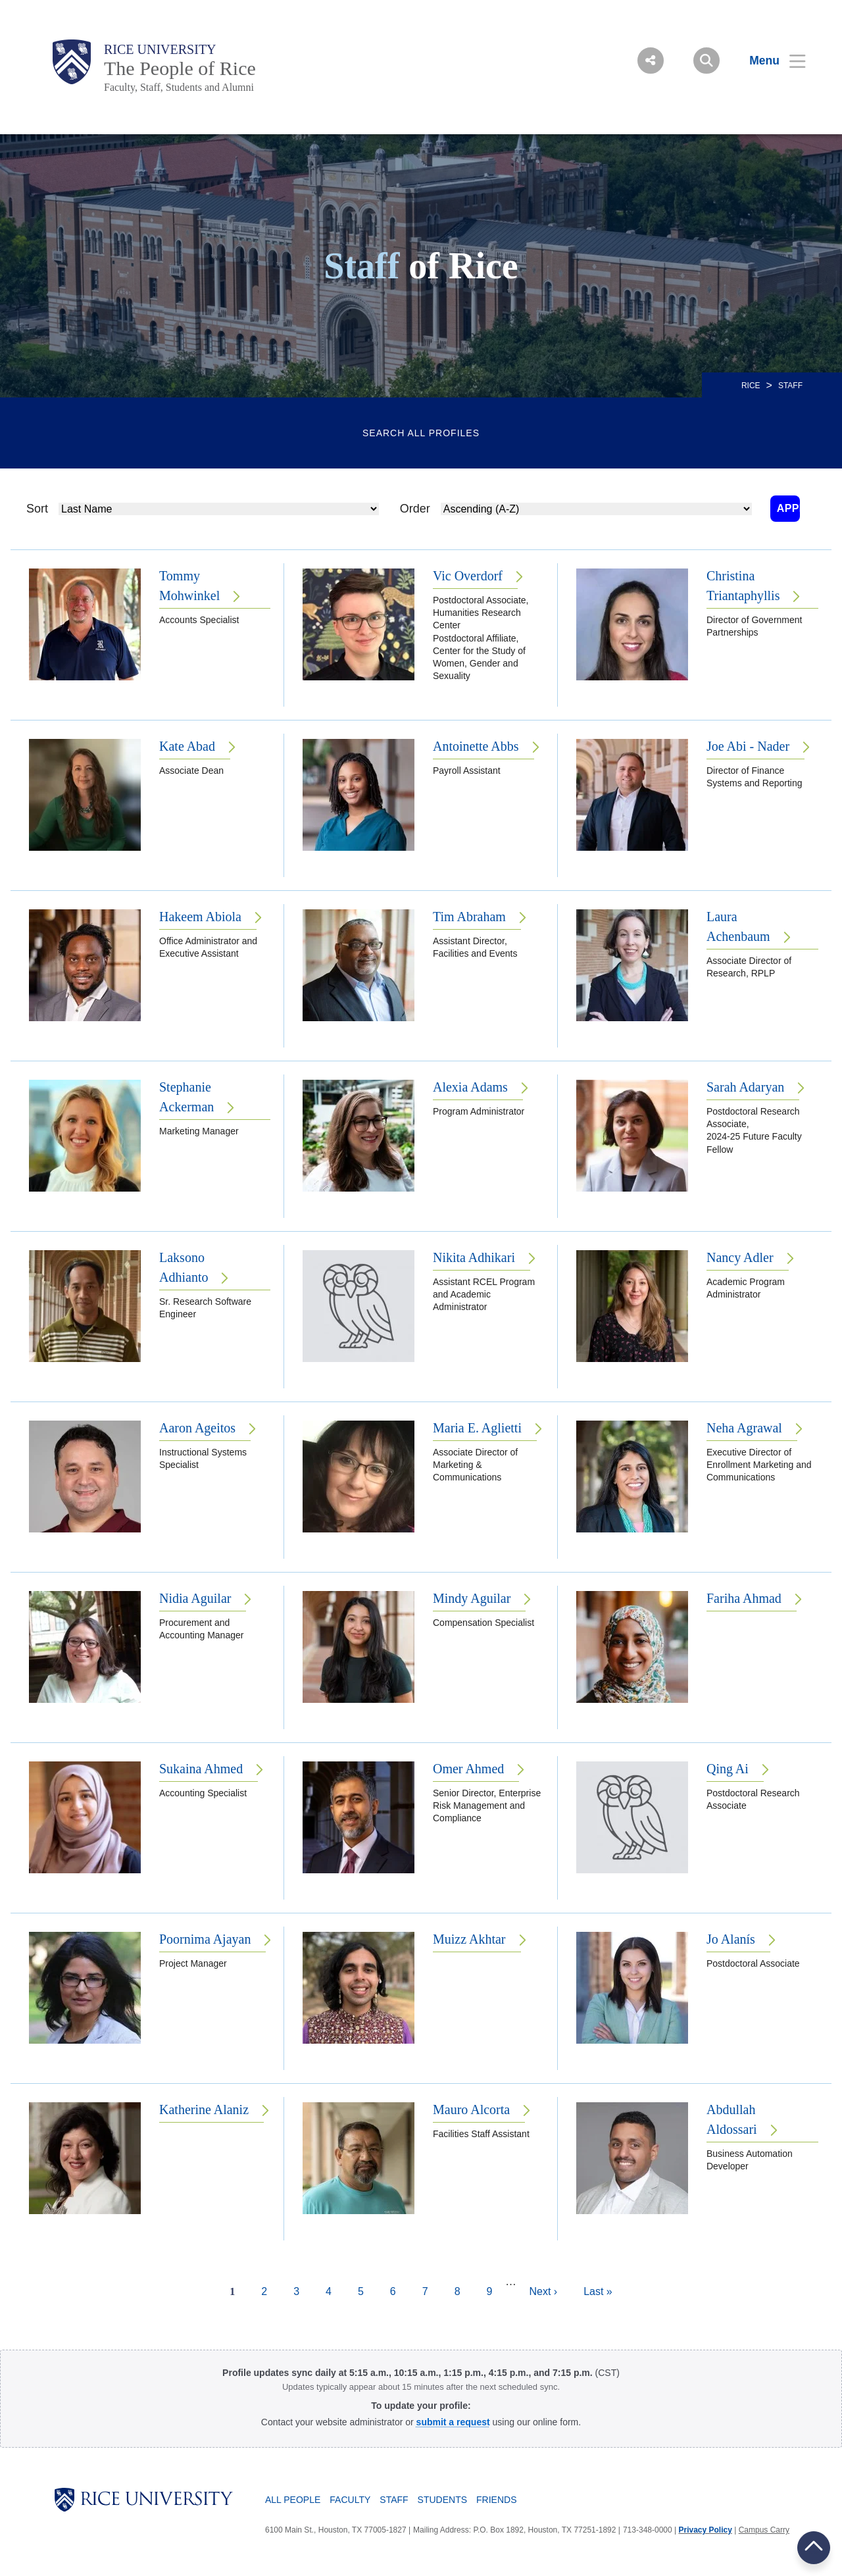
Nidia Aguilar (195, 1598)
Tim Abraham (469, 916)
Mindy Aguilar (471, 1598)
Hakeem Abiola (200, 916)
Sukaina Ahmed (201, 1768)
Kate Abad (187, 746)
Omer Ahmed (468, 1768)
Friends (496, 2499)
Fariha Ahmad (743, 1598)
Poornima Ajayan (205, 1939)
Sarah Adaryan (745, 1087)
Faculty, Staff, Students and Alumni (179, 87)
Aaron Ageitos (197, 1428)
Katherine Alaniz (204, 2109)
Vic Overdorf (468, 575)
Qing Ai (727, 1768)
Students (442, 2499)
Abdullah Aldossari (731, 2119)
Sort (37, 508)
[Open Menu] (769, 60)
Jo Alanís (730, 1939)
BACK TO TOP (813, 2547)
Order (406, 508)
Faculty (350, 2499)
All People (292, 2499)
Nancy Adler (740, 1257)
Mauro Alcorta (471, 2109)
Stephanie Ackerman (186, 1097)
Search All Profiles (421, 433)
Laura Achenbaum (738, 926)
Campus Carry (764, 2530)
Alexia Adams (470, 1087)
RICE (750, 385)
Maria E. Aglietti (477, 1428)
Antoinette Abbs (476, 746)
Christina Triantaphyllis (743, 585)
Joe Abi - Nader (747, 746)
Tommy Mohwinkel (189, 585)
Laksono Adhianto (183, 1267)
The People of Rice (180, 68)
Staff (394, 2499)
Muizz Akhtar (469, 1939)
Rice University (160, 49)
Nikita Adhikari (474, 1257)
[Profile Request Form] (453, 2422)
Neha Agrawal (744, 1428)
